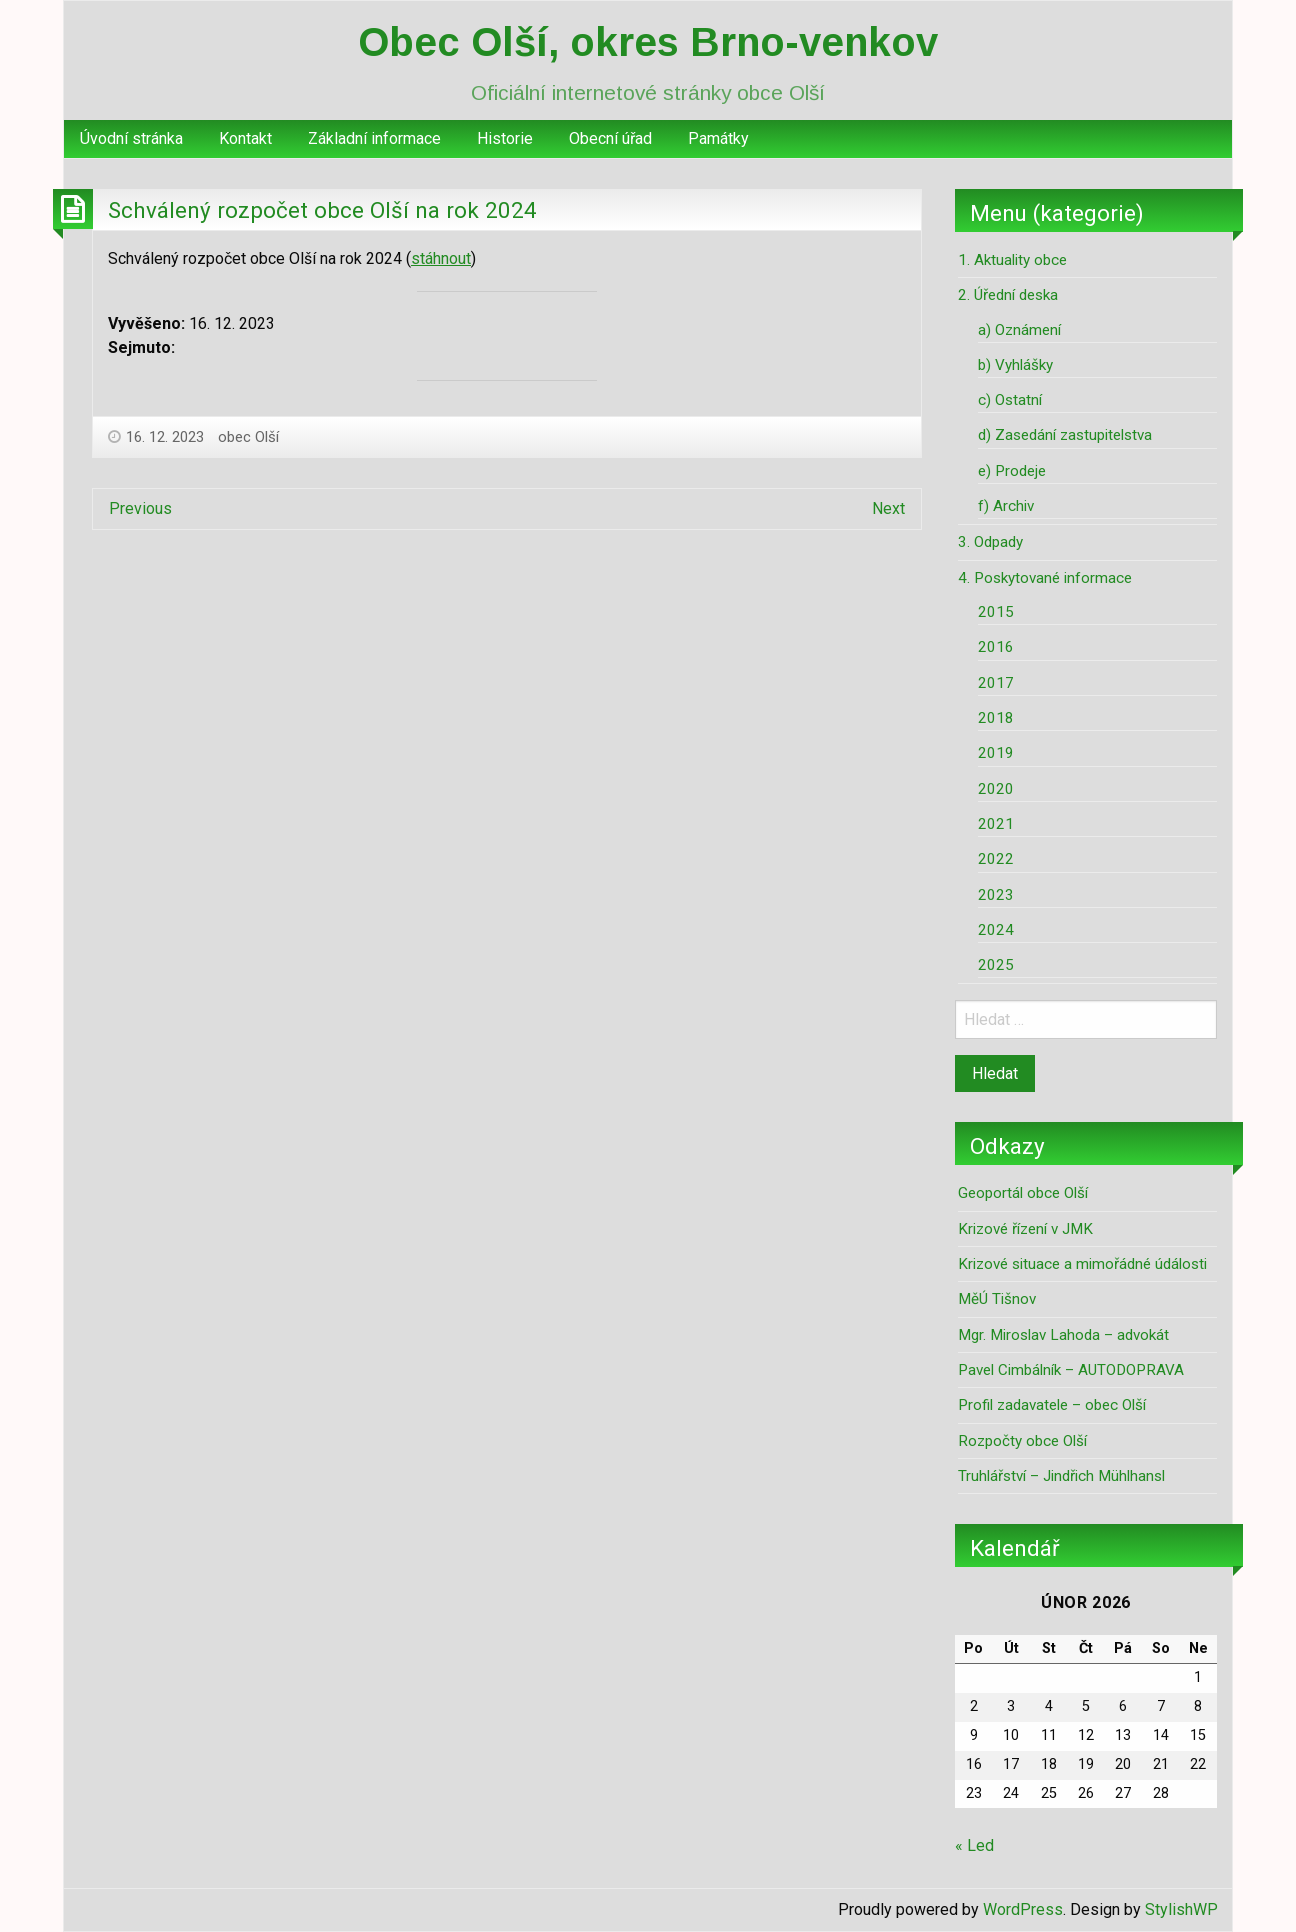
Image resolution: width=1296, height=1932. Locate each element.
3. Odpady (990, 542)
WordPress (1023, 1909)
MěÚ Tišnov (997, 1299)
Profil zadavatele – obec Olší (1052, 1405)
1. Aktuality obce (1012, 260)
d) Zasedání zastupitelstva (1065, 435)
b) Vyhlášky (1015, 365)
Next (888, 508)
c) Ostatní (1010, 400)
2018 (996, 718)
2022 (996, 859)
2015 (996, 612)
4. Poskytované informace (1045, 578)
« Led (974, 1845)
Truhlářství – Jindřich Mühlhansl (1061, 1476)
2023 (996, 895)
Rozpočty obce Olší (1022, 1441)
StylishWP (1181, 1909)
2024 (996, 930)
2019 (996, 753)
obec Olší (248, 437)
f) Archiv (1006, 506)
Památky (718, 138)
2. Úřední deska (1008, 295)
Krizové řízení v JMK (1025, 1229)
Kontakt (245, 138)
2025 (996, 965)
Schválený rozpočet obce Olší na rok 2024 (322, 210)
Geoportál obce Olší (1023, 1193)
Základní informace (374, 138)
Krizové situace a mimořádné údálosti (1082, 1264)
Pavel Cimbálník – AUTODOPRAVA (1071, 1370)
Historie (505, 138)
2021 (996, 824)
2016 (996, 647)
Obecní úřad (610, 138)
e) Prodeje (1012, 471)
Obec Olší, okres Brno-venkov (648, 42)
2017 (996, 683)
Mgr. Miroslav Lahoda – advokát (1063, 1335)
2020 (996, 789)
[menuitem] (131, 139)
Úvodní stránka (131, 138)
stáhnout (441, 258)
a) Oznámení (1019, 330)
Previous (140, 508)
